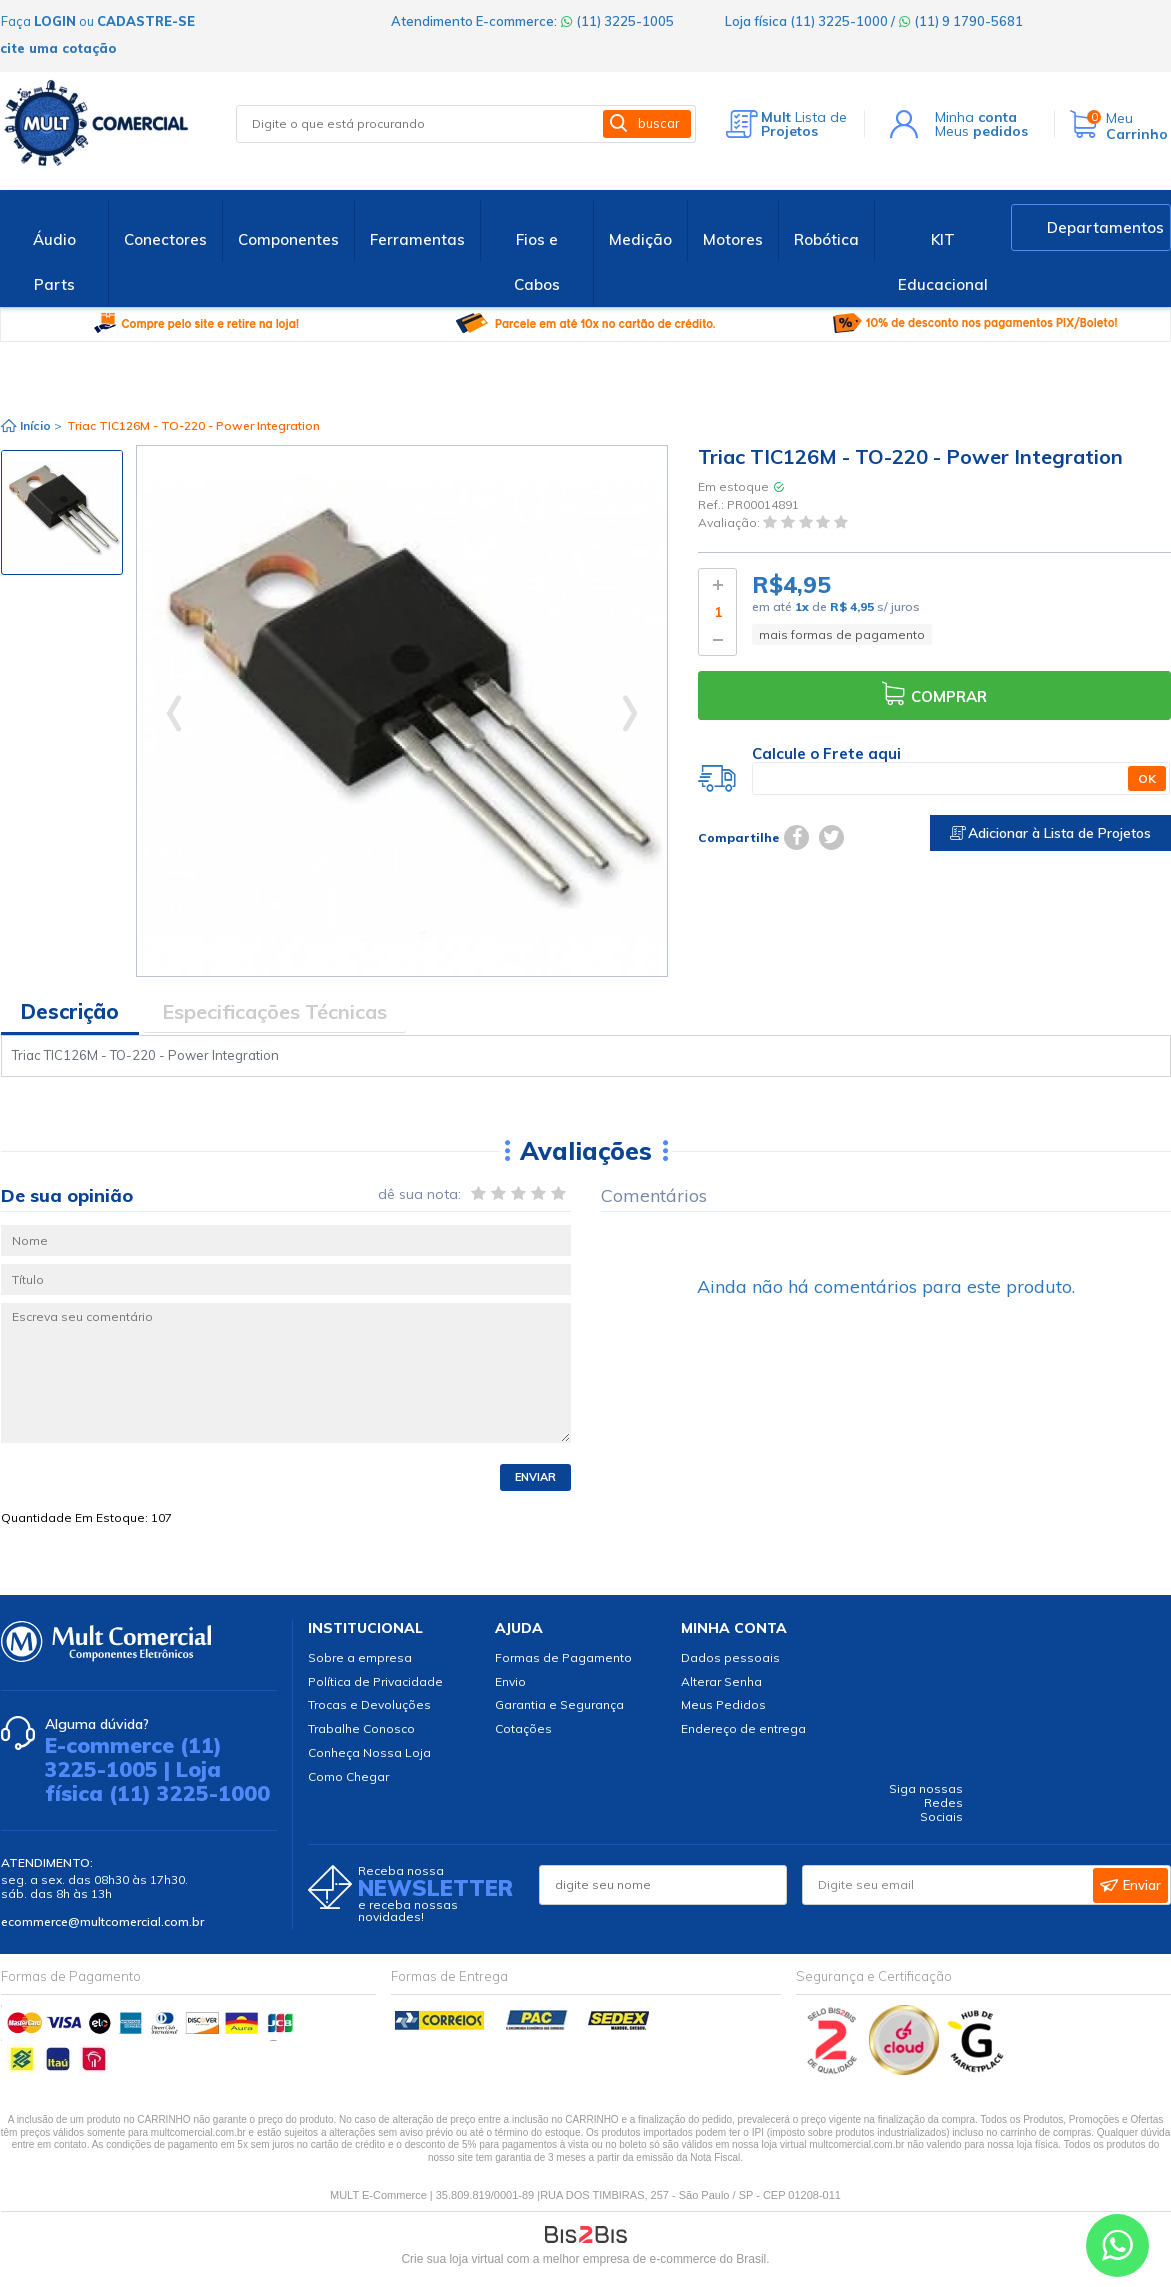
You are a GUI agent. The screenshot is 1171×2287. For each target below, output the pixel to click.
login (55, 21)
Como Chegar (348, 1776)
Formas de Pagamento (563, 1657)
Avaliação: (730, 523)
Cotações (523, 1728)
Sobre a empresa (360, 1657)
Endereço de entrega (743, 1728)
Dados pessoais (730, 1657)
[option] (62, 512)
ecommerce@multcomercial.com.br (102, 1921)
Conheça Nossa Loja (369, 1752)
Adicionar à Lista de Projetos (1050, 833)
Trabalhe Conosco (361, 1728)
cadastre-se (146, 21)
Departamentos (1105, 227)
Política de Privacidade (375, 1681)
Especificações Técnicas (274, 1011)
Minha (976, 117)
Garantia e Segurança (559, 1704)
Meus (981, 131)
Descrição (70, 1011)
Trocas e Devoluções (369, 1704)
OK (1147, 778)
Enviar (535, 1477)
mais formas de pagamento (842, 634)
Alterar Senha (721, 1681)
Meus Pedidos (723, 1704)
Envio (510, 1681)
